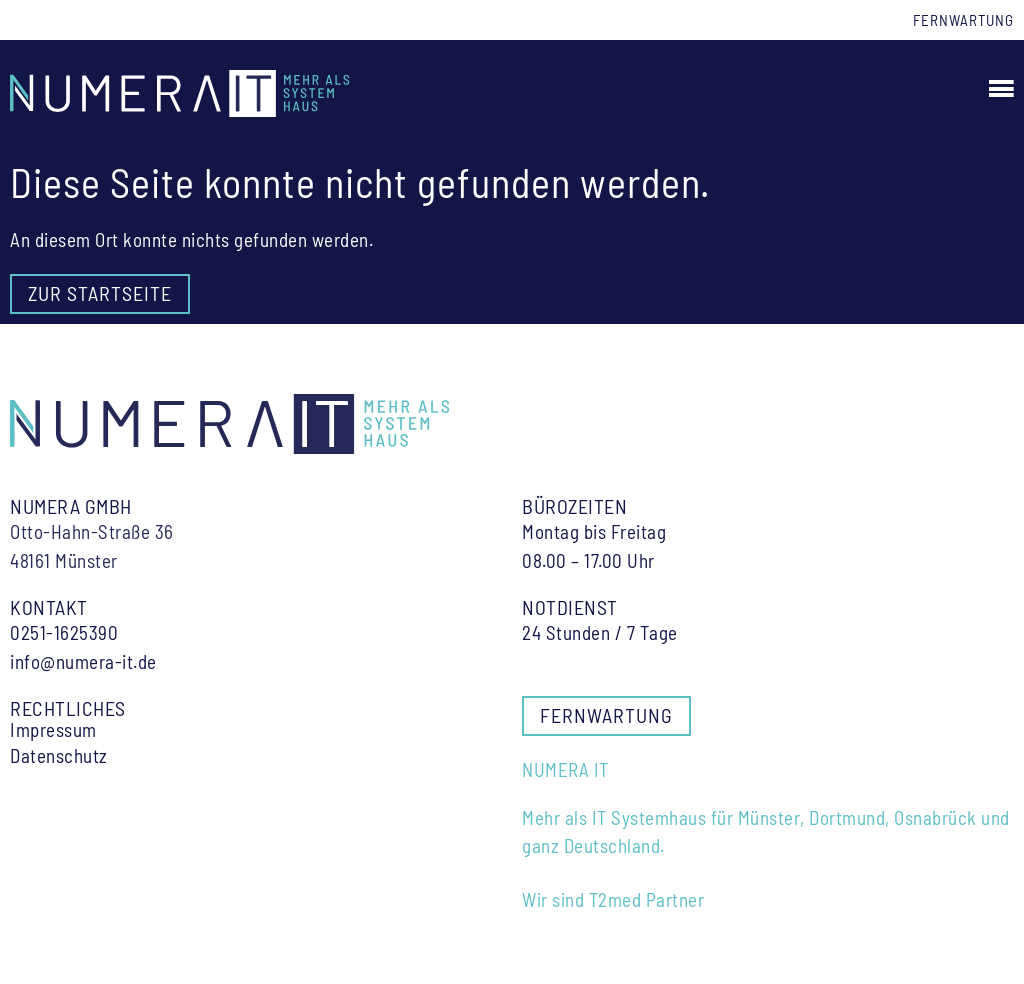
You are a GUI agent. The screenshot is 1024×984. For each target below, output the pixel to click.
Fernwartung (963, 20)
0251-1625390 (64, 632)
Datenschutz (59, 756)
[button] (999, 88)
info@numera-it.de (83, 661)
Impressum (53, 730)
